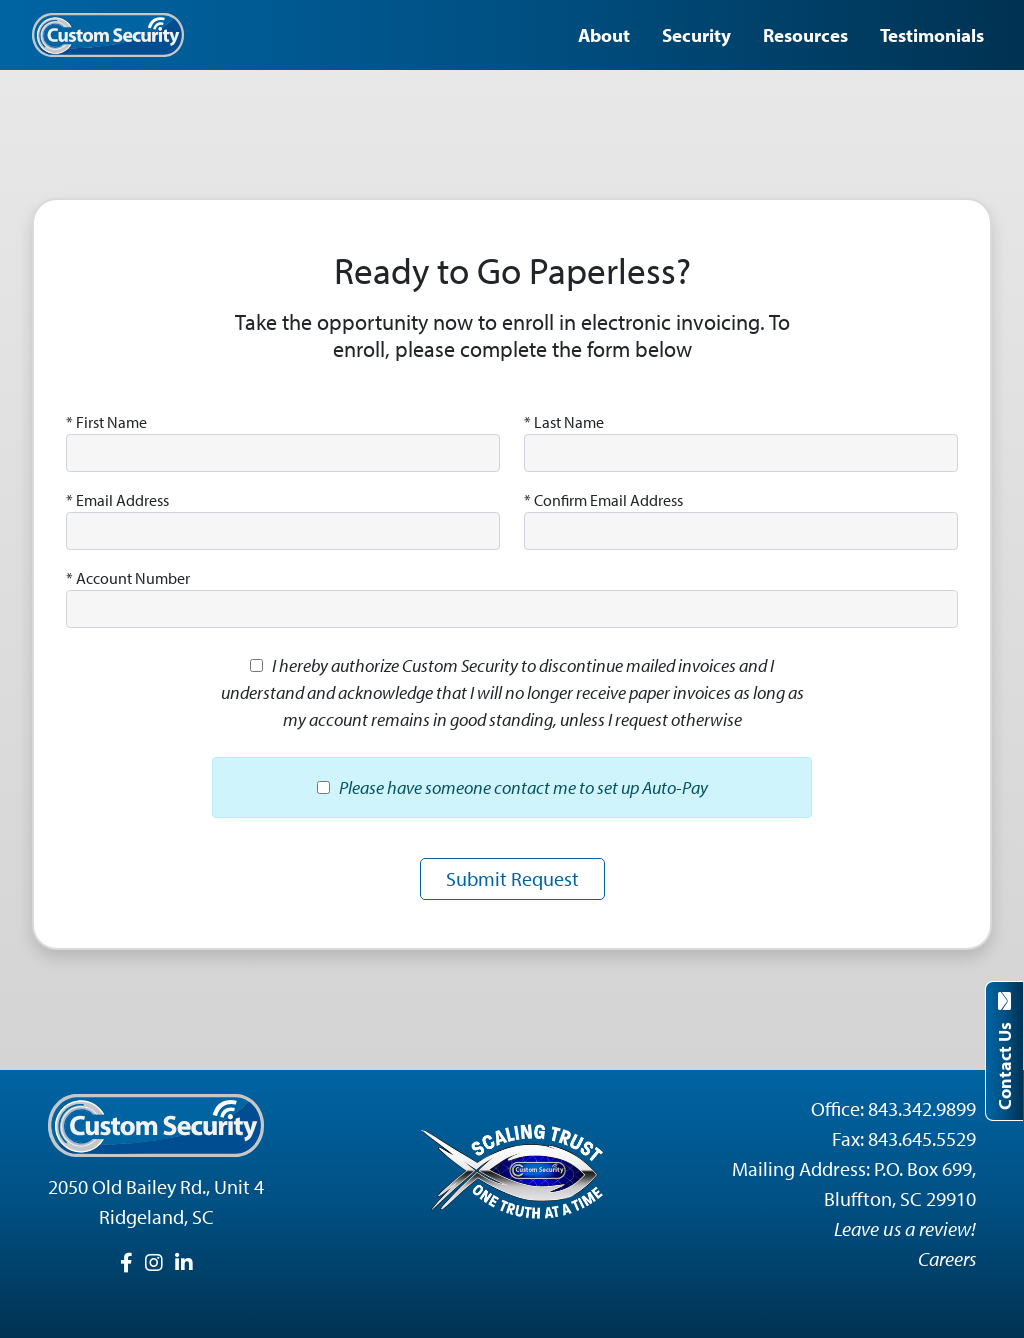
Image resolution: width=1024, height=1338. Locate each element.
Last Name (564, 422)
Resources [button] (805, 35)
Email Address (117, 500)
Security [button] (696, 35)
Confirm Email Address (603, 500)
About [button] (604, 35)
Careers (947, 1258)
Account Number (128, 578)
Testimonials (932, 35)
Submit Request (512, 878)
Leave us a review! (905, 1228)
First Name (106, 422)
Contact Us (1004, 1051)
